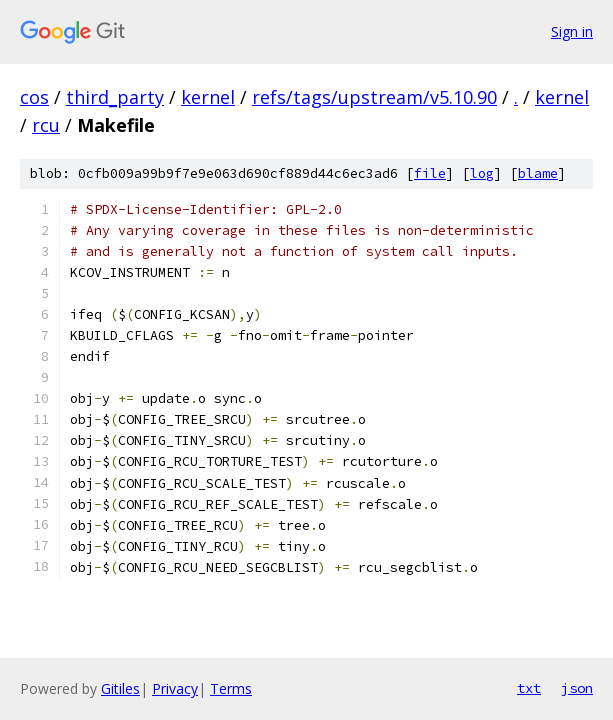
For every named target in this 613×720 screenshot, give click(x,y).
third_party (115, 97)
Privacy (175, 688)
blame (538, 173)
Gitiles (120, 688)
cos (34, 97)
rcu (46, 125)
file (430, 173)
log (482, 173)
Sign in (572, 31)
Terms (231, 688)
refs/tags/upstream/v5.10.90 (374, 97)
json (577, 688)
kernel (208, 97)
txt (529, 688)
